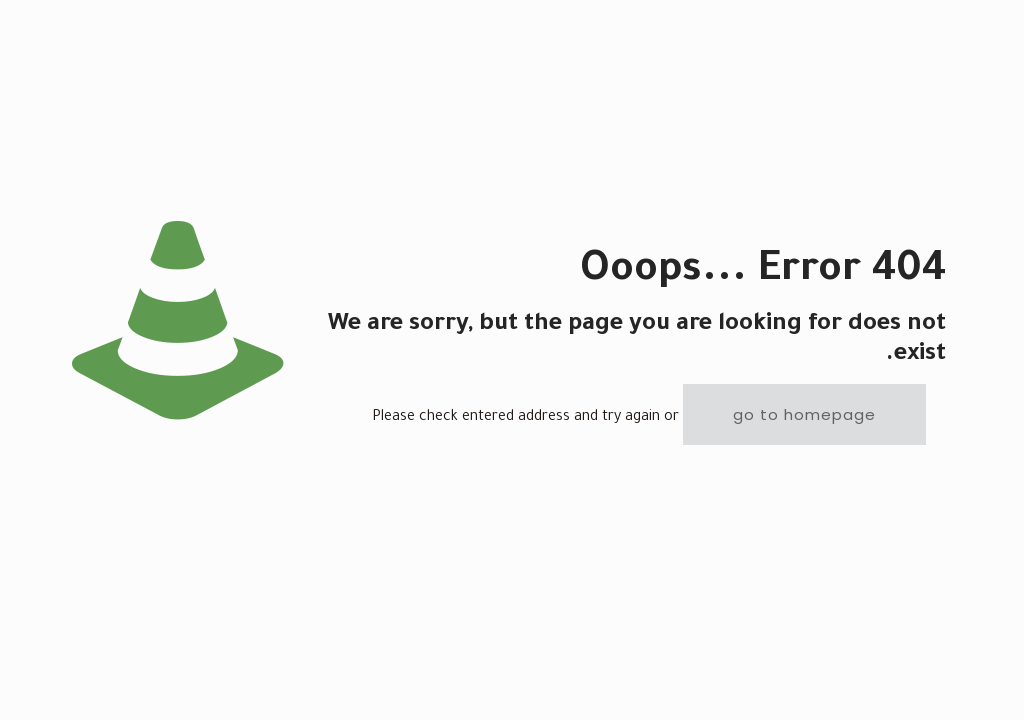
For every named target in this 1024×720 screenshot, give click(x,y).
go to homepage (804, 414)
